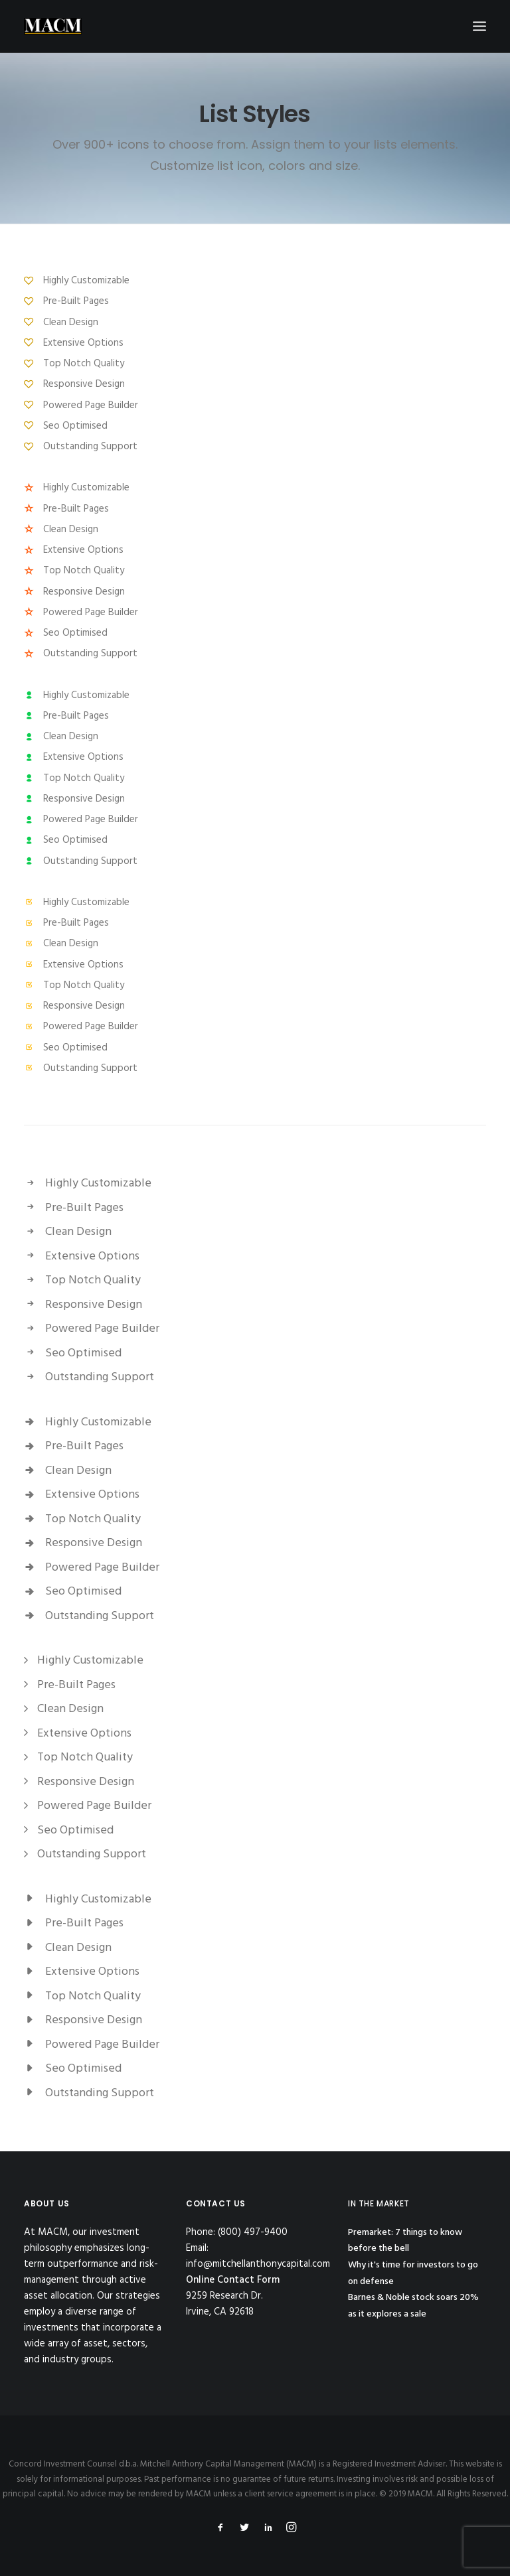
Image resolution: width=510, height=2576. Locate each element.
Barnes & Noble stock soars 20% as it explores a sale (413, 2306)
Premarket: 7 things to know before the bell (405, 2241)
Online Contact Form (233, 2280)
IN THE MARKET (379, 2203)
